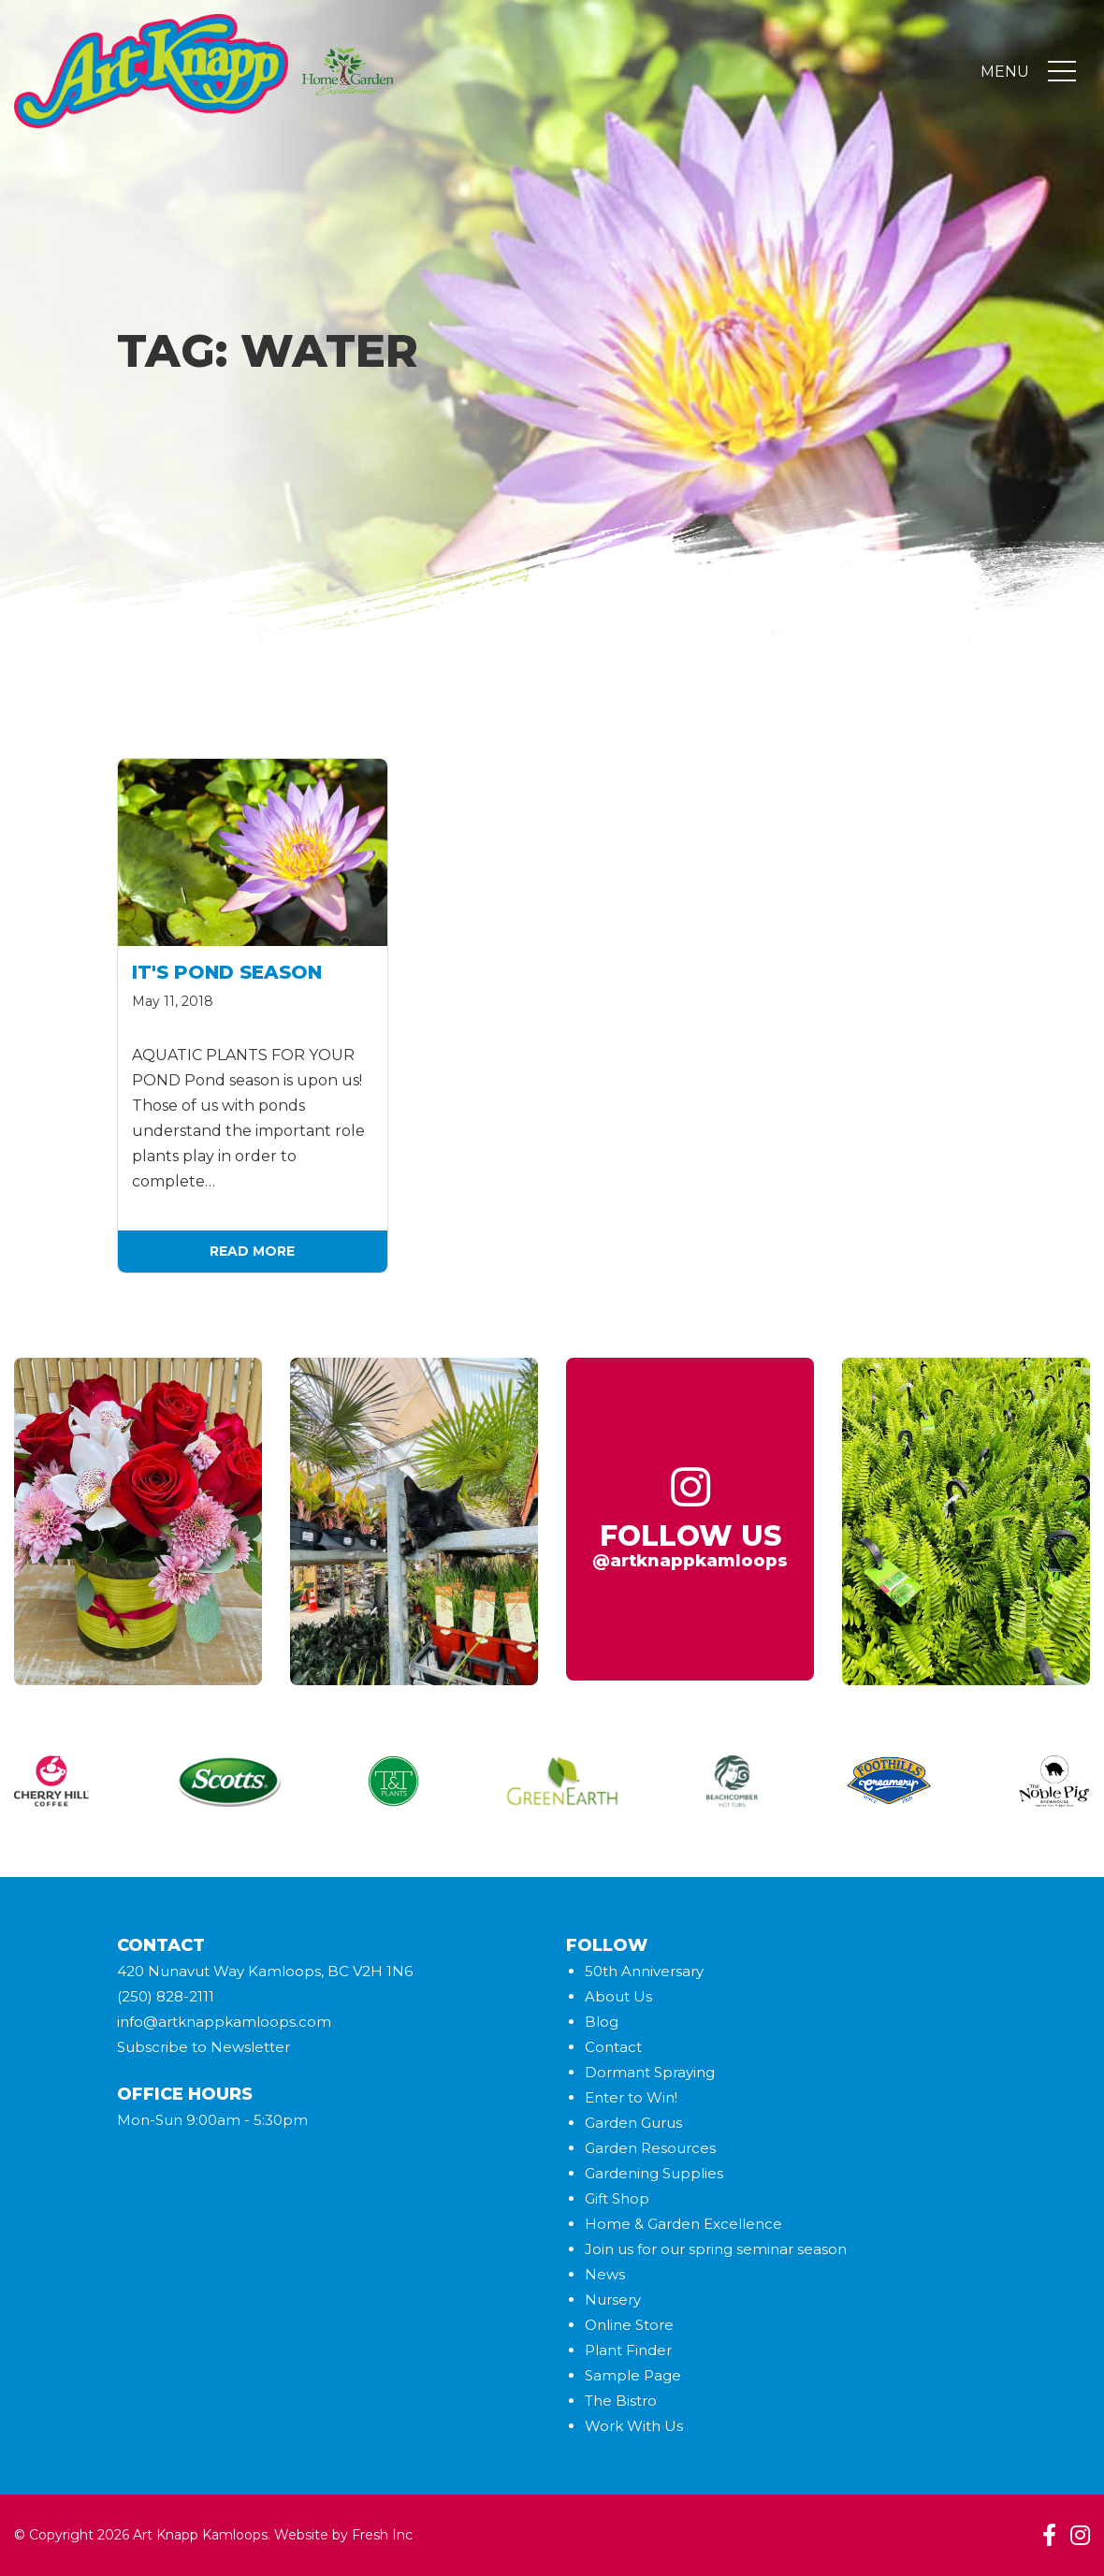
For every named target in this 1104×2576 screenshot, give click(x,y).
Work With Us (634, 2426)
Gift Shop (617, 2198)
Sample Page (633, 2375)
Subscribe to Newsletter (203, 2047)
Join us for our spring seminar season (716, 2249)
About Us (618, 1996)
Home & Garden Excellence (683, 2224)
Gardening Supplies (654, 2173)
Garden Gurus (633, 2123)
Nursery (613, 2299)
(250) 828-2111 (165, 1996)
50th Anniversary (644, 1971)
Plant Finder (628, 2350)
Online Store (629, 2325)
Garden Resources (650, 2148)
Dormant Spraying (650, 2072)
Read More (252, 1251)
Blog (601, 2021)
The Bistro (621, 2400)
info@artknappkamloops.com (224, 2021)
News (605, 2274)
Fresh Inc (382, 2534)
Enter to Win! (631, 2097)
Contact (613, 2047)
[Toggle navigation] (1062, 73)
